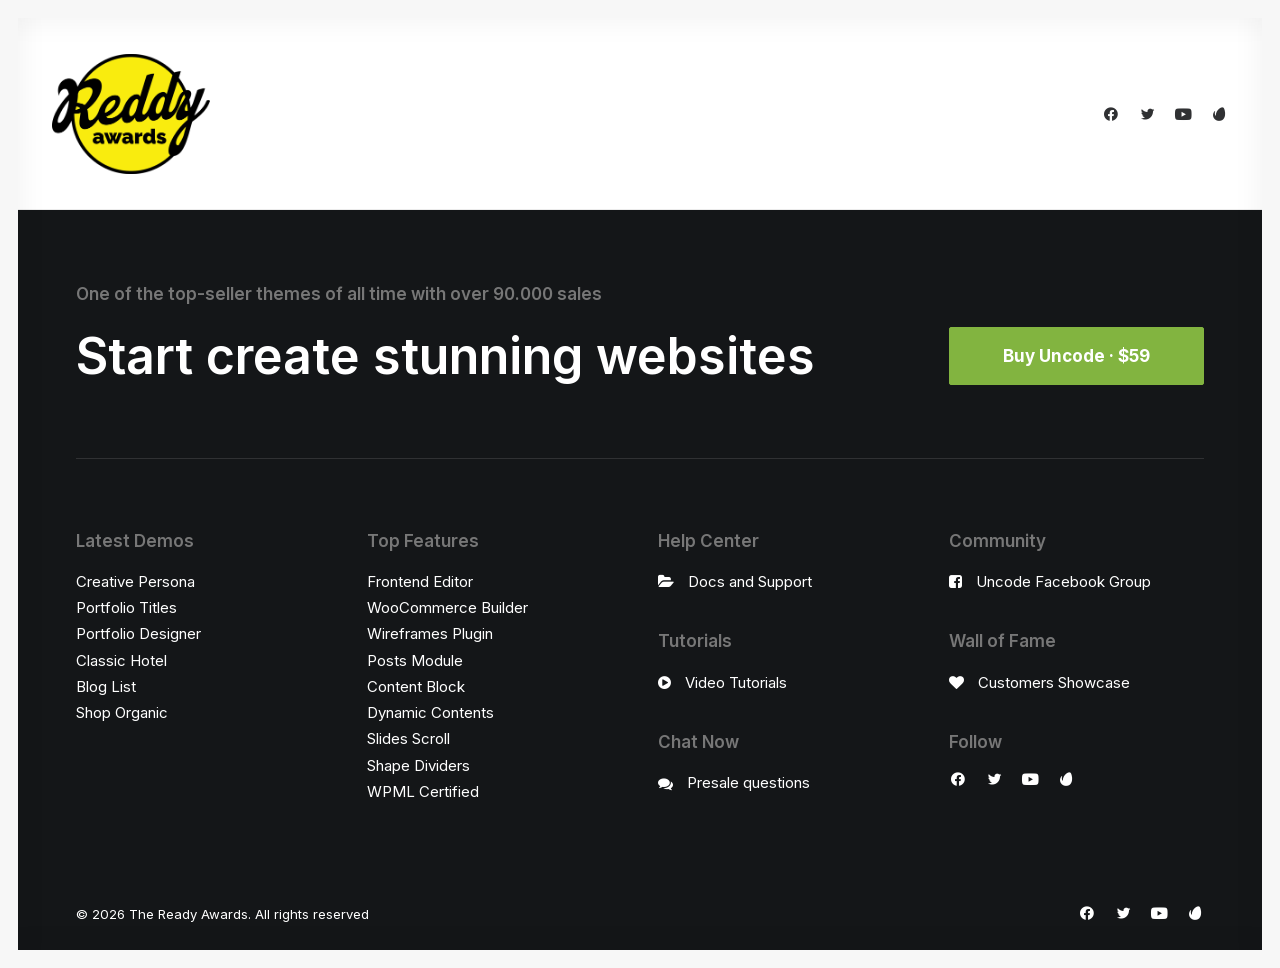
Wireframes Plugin (430, 633)
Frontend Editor (420, 581)
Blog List (106, 686)
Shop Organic (122, 712)
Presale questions (748, 782)
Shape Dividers (418, 765)
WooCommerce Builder (447, 607)
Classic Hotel (121, 660)
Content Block (416, 686)
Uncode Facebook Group (1063, 581)
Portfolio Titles (126, 607)
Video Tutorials (736, 682)
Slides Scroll (408, 738)
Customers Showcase (1054, 682)
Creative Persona (135, 581)
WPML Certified (423, 791)
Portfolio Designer (138, 633)
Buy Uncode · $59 (1076, 356)
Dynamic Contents (430, 712)
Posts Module (415, 660)
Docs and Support (750, 581)
